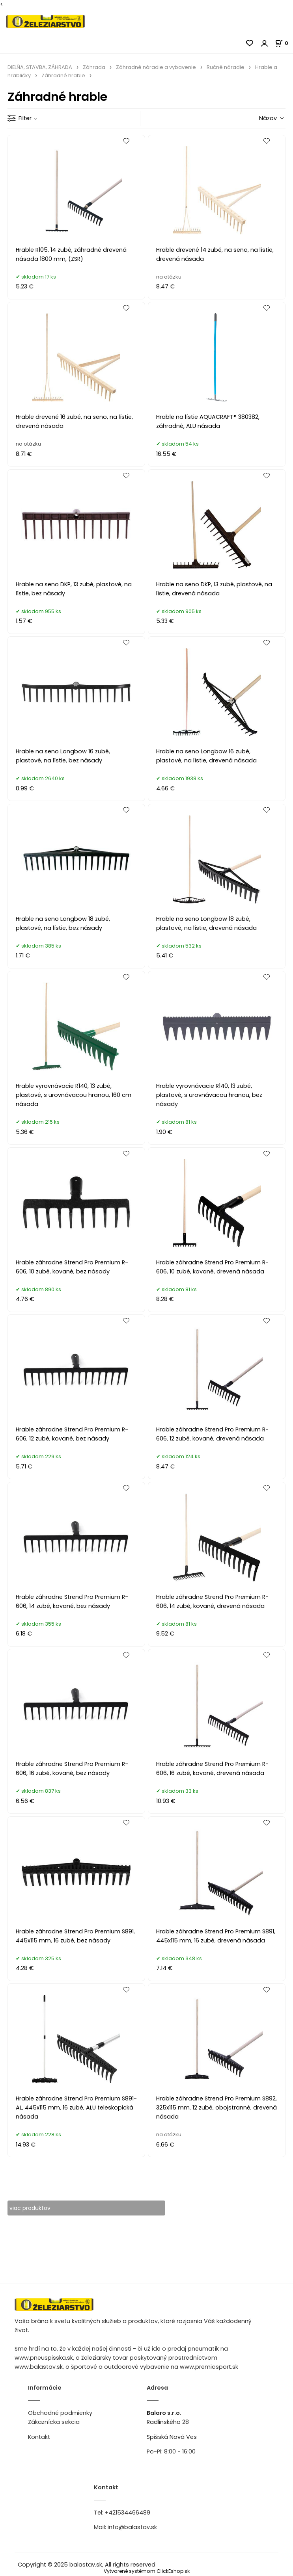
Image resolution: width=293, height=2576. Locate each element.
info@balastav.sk (132, 2527)
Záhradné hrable (63, 75)
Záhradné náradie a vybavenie (156, 67)
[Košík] (284, 43)
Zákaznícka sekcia (54, 2422)
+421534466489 (127, 2513)
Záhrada (94, 67)
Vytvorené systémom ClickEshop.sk (147, 2571)
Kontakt (39, 2437)
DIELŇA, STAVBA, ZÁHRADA (39, 67)
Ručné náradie (225, 67)
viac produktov (30, 2208)
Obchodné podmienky (60, 2413)
